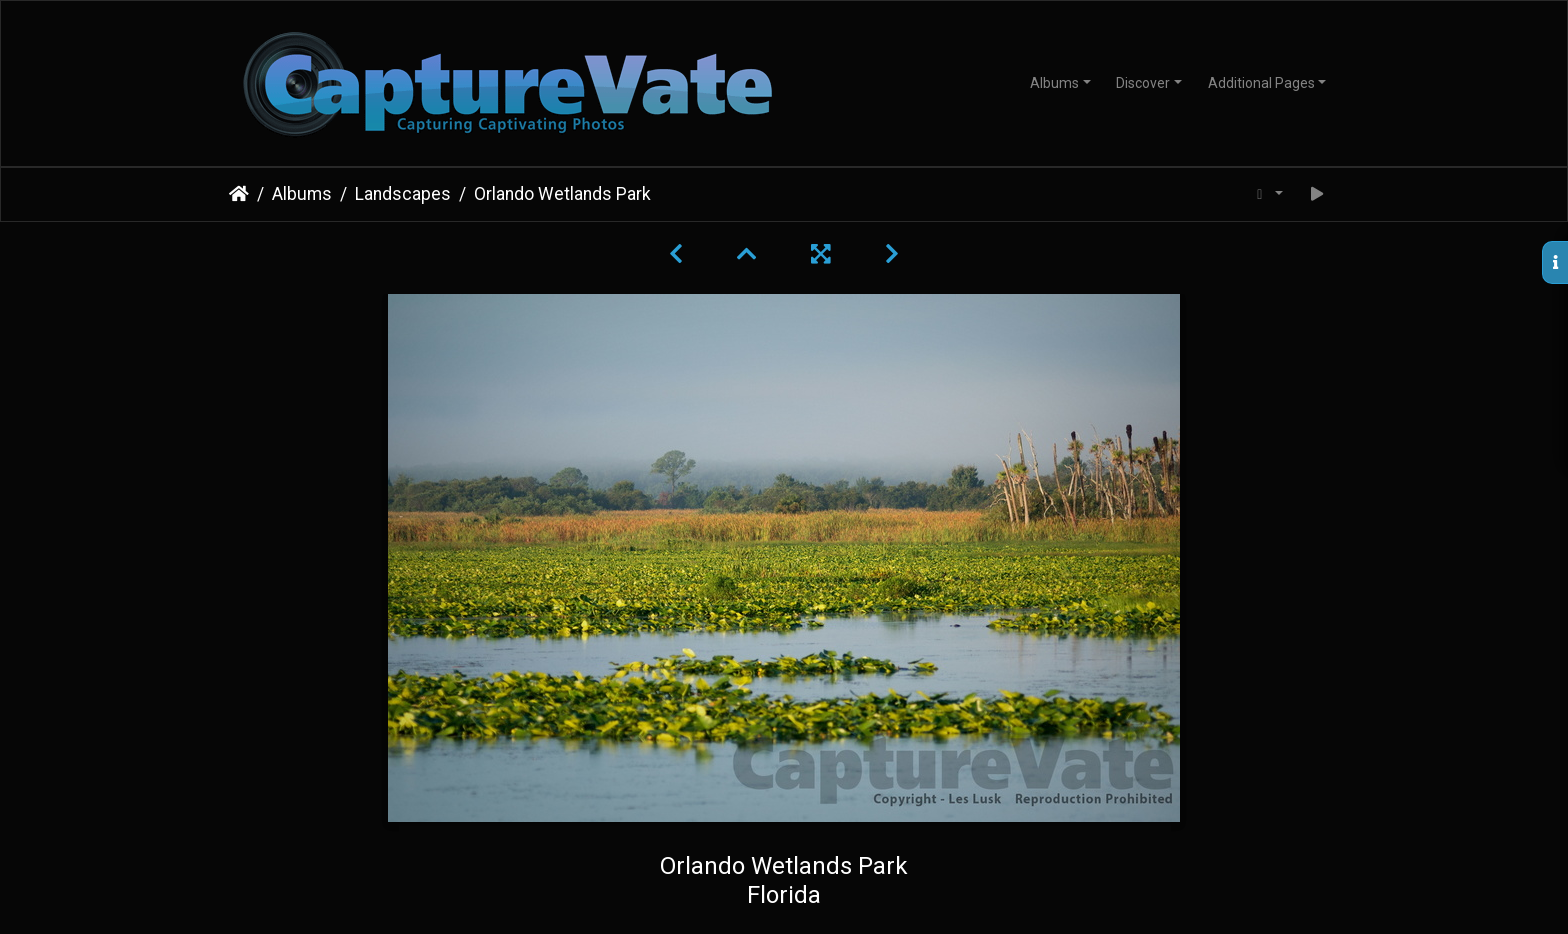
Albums (1054, 83)
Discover (1143, 83)
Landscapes (403, 194)
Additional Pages (1261, 83)
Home (239, 194)
